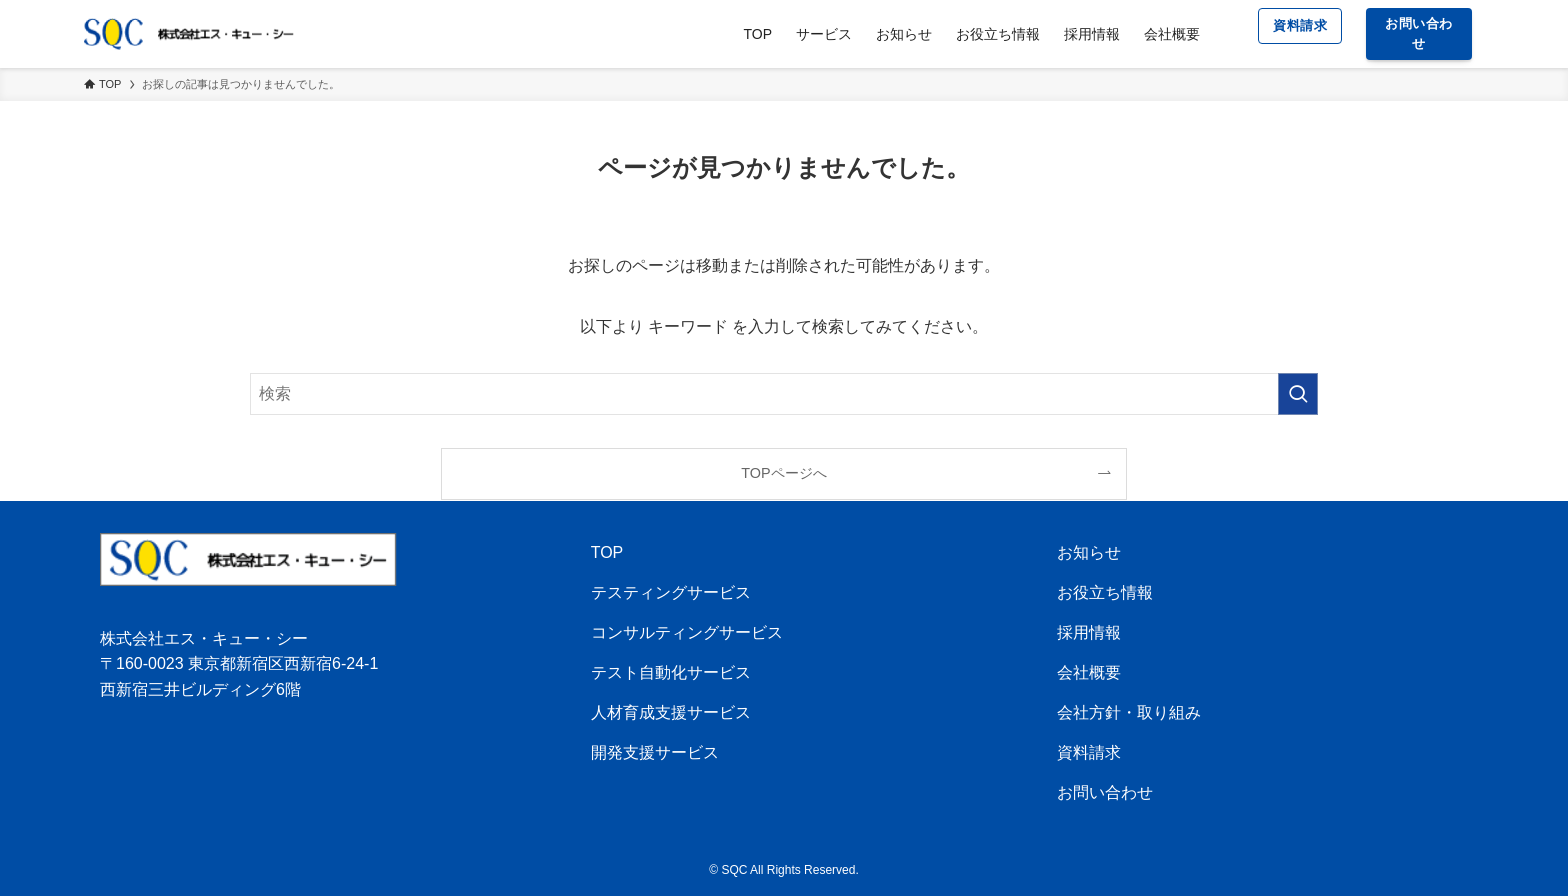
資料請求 (1089, 752)
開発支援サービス (655, 752)
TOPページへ (783, 473)
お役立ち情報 (1105, 592)
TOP (607, 552)
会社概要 (1089, 672)
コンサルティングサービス (687, 632)
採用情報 (1089, 632)
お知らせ (1089, 552)
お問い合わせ (1105, 792)
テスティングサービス (671, 592)
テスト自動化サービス (671, 672)
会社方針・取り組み (1129, 712)
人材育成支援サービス (671, 712)
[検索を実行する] (1298, 394)
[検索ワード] (784, 394)
